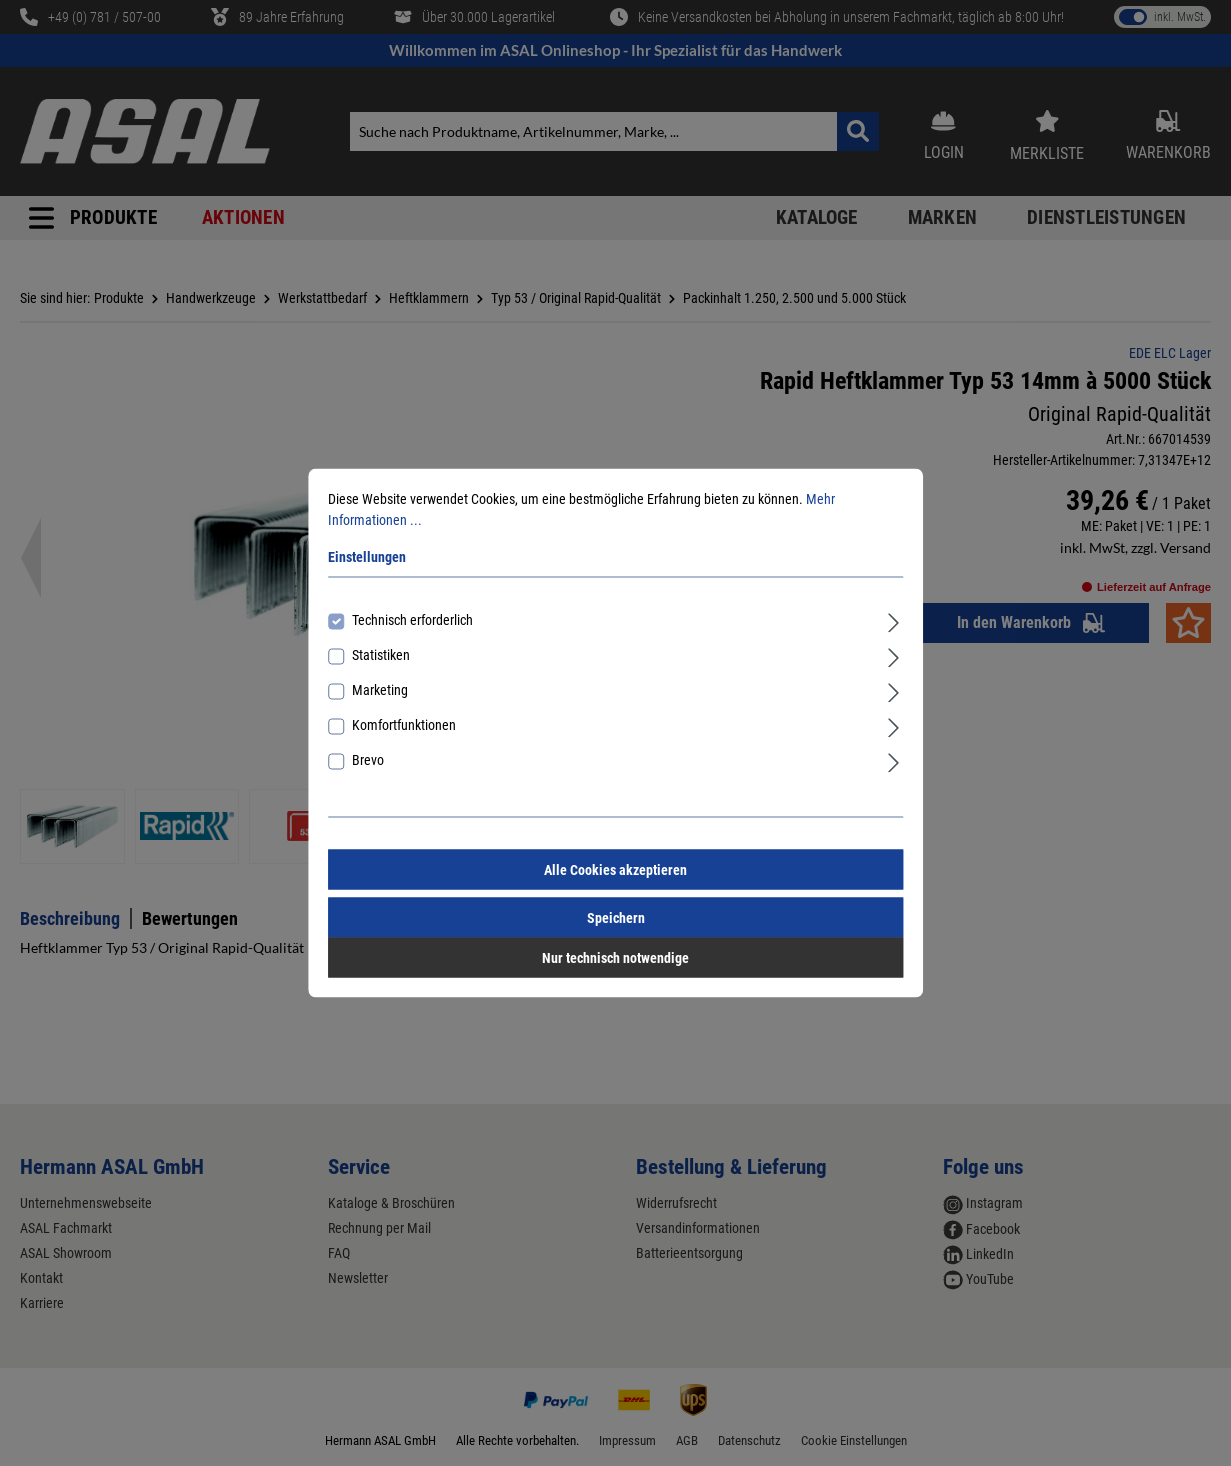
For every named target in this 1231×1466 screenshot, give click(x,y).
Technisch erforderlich (412, 620)
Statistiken (381, 655)
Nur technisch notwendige (615, 958)
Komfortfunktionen (404, 725)
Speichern (616, 918)
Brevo (368, 760)
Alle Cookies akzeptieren (615, 870)
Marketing (380, 690)
